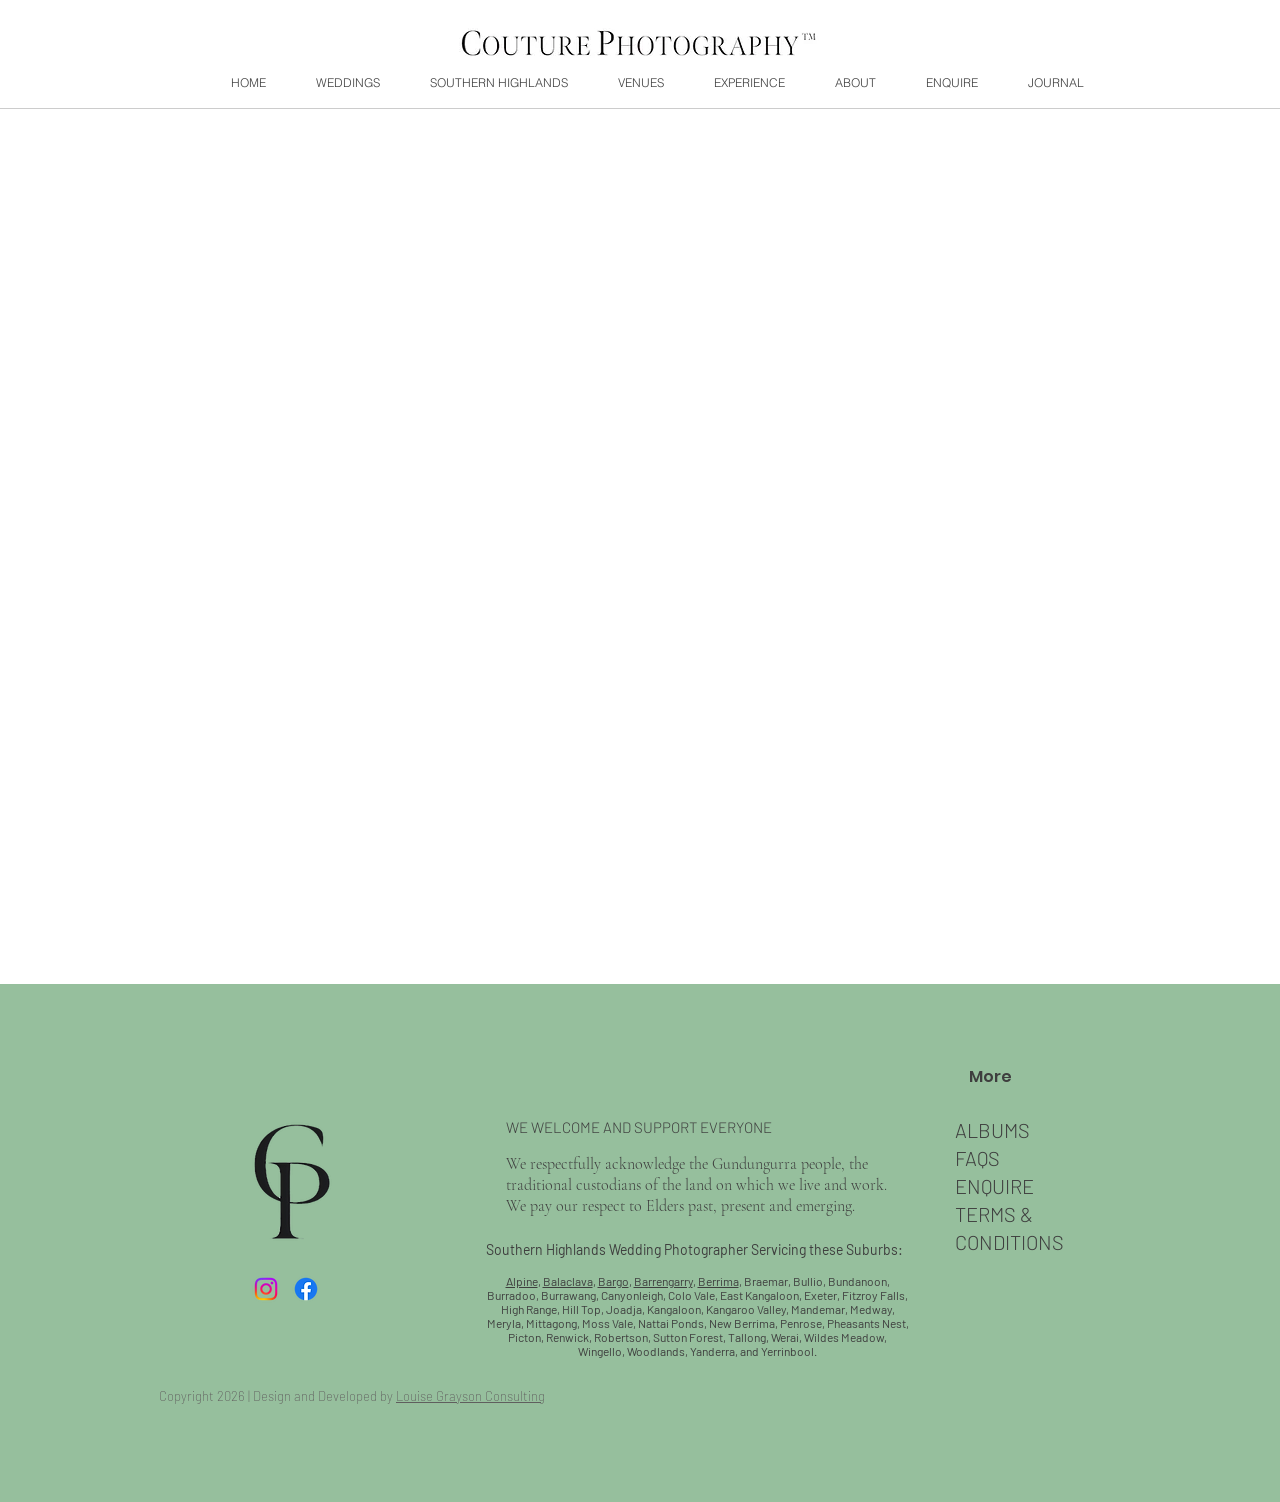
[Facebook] (306, 1289)
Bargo (613, 1281)
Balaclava (568, 1281)
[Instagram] (266, 1289)
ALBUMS (992, 1130)
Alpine (522, 1281)
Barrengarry (663, 1281)
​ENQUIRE (994, 1186)
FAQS (977, 1158)
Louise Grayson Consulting (470, 1396)
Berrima (718, 1281)
